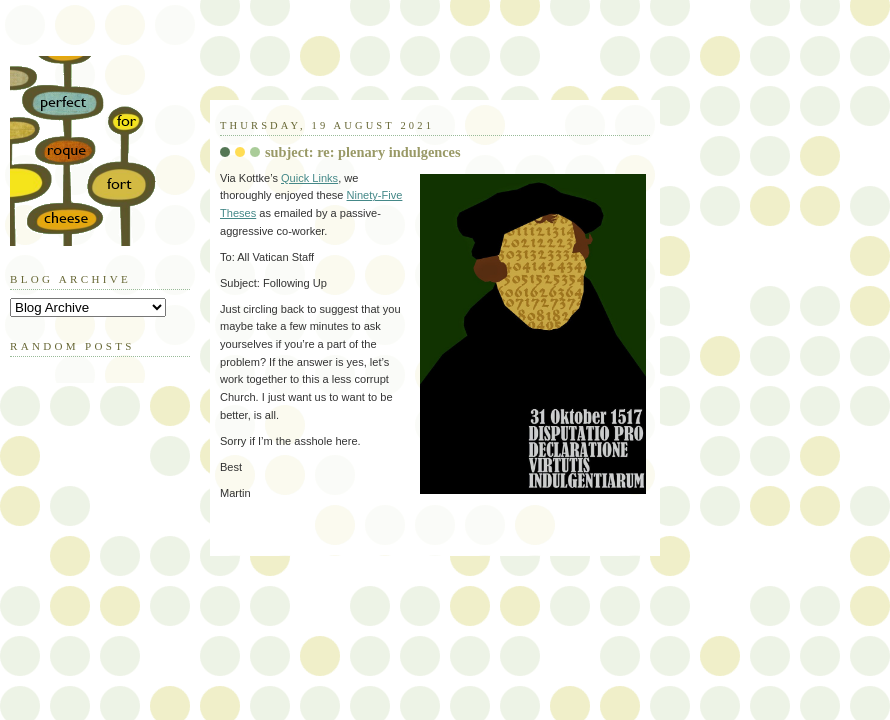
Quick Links (309, 178)
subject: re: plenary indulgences (363, 152)
